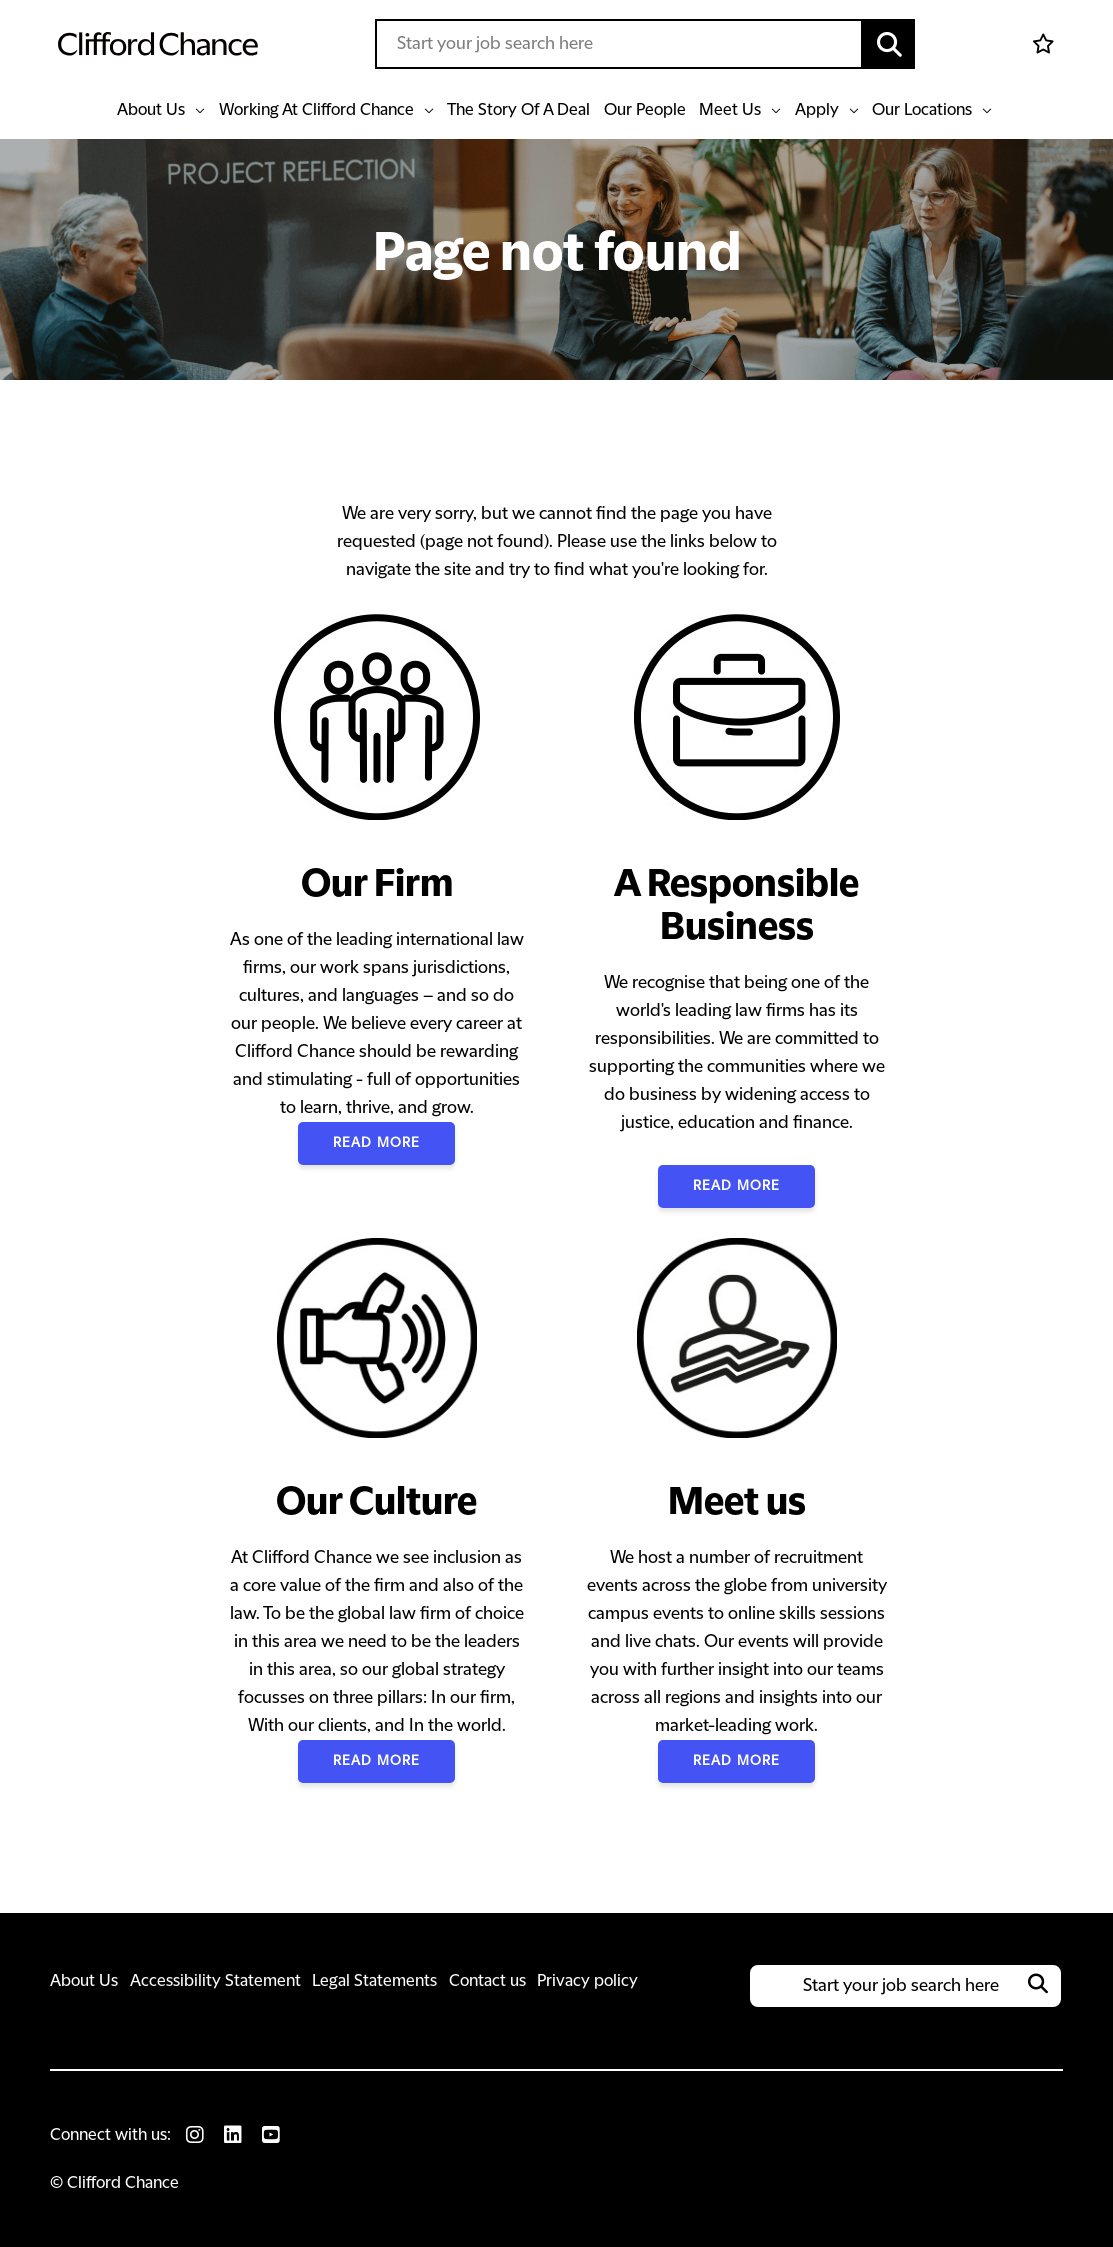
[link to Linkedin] (233, 2135)
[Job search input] (619, 44)
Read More (376, 1143)
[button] (889, 44)
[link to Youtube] (271, 2135)
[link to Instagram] (195, 2135)
